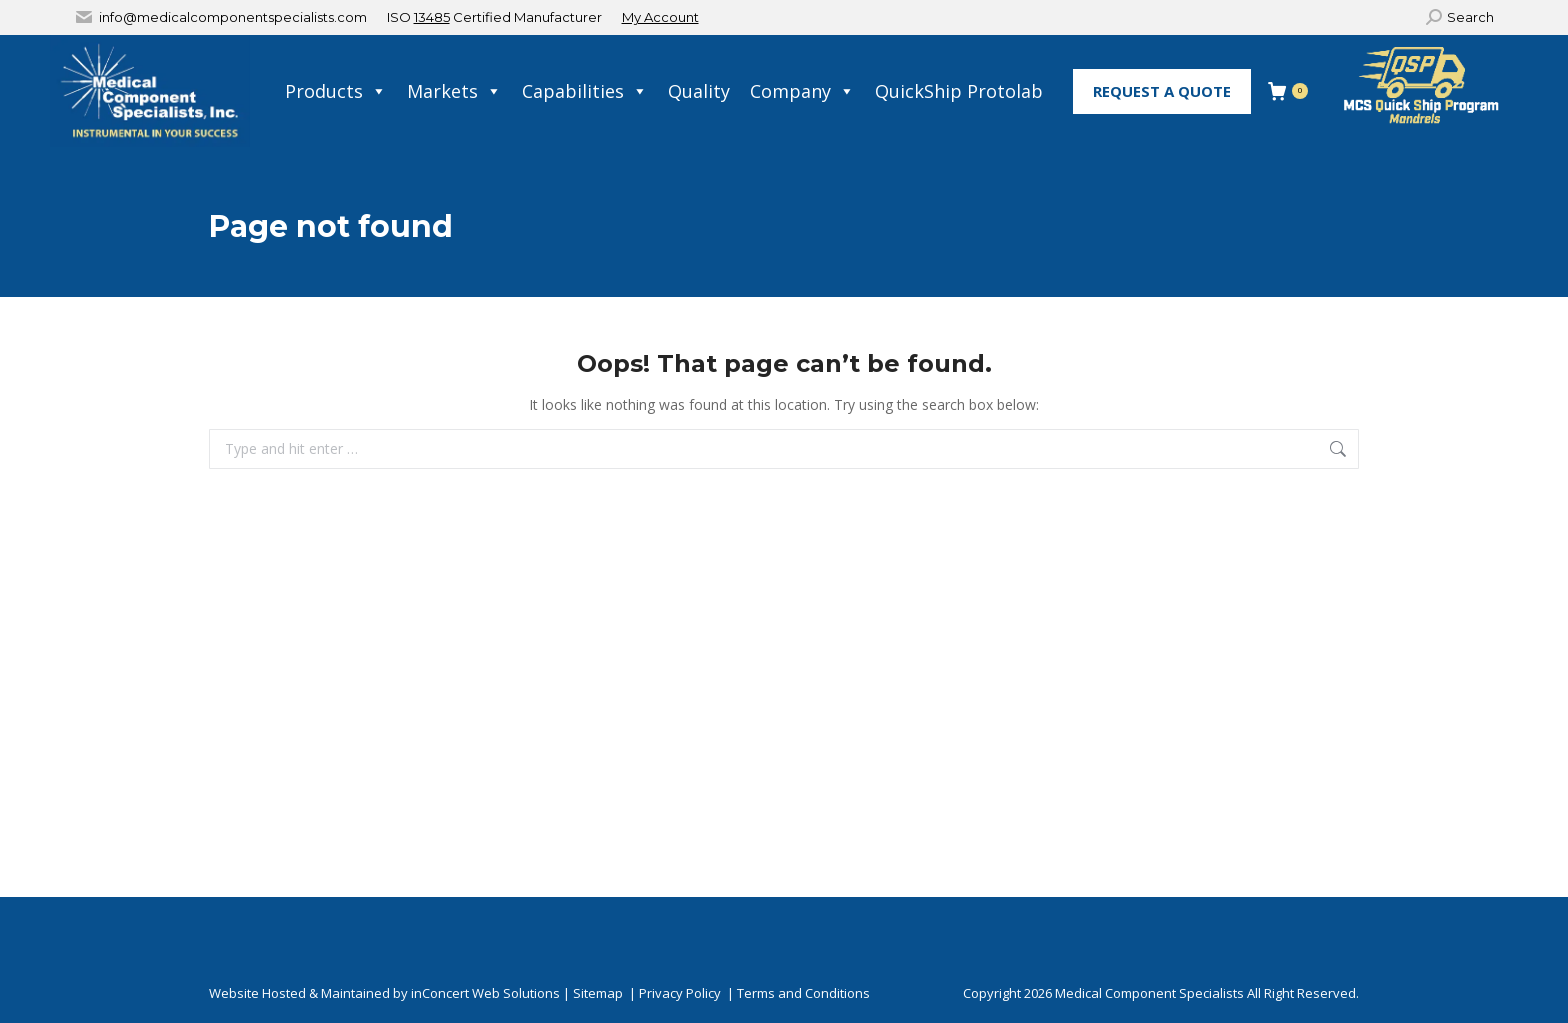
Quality (699, 91)
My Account (660, 17)
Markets (454, 91)
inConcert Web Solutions (485, 993)
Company (802, 91)
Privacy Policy (680, 993)
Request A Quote (1162, 91)
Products (336, 91)
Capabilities (585, 91)
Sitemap (598, 993)
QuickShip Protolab (959, 91)
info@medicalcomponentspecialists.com (233, 17)
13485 (432, 17)
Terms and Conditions (803, 993)
